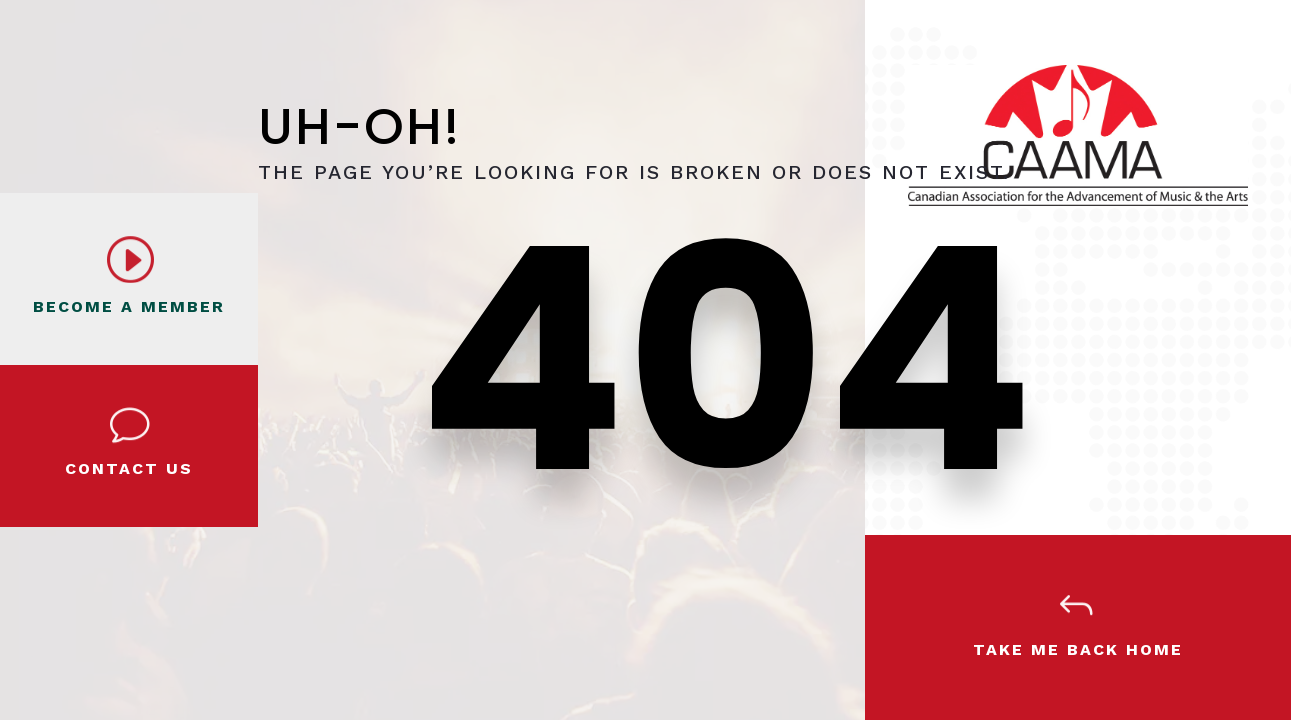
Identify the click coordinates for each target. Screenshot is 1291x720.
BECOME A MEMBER (129, 306)
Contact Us (129, 468)
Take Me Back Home (1078, 649)
